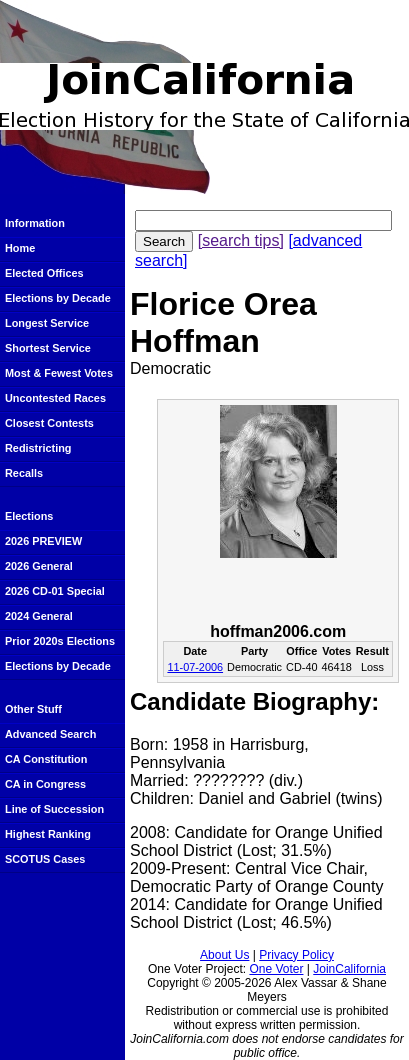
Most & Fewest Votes (59, 373)
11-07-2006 (195, 667)
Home (20, 248)
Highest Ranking (48, 834)
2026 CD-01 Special (55, 591)
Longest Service (47, 323)
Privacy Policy (296, 955)
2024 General (39, 616)
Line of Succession (54, 809)
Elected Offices (44, 273)
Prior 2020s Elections (60, 641)
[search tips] (241, 240)
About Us (224, 955)
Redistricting (38, 448)
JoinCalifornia (349, 969)
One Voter (276, 969)
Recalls (24, 473)
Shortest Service (48, 348)
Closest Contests (49, 423)
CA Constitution (46, 759)
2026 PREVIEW (43, 541)
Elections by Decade (58, 298)
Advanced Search (50, 734)
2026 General (39, 566)
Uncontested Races (55, 398)
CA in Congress (45, 784)
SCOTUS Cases (45, 859)
